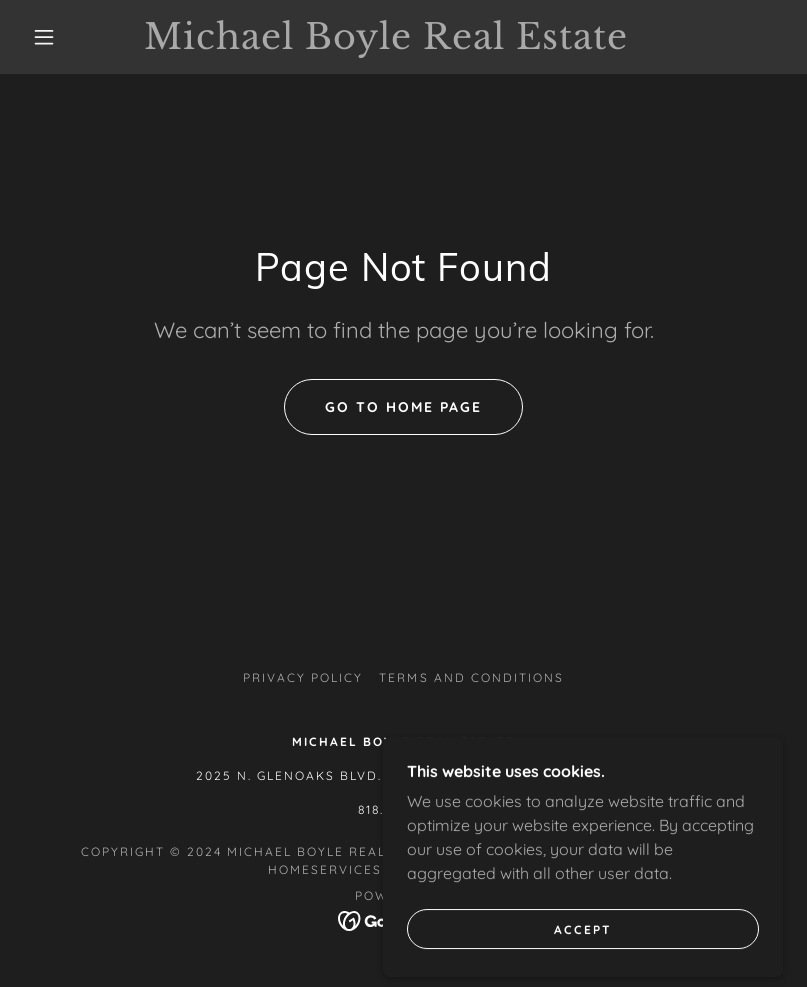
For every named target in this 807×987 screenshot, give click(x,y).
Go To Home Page (403, 407)
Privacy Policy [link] (303, 677)
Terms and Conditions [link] (471, 677)
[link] (385, 43)
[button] (44, 37)
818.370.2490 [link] (403, 809)
